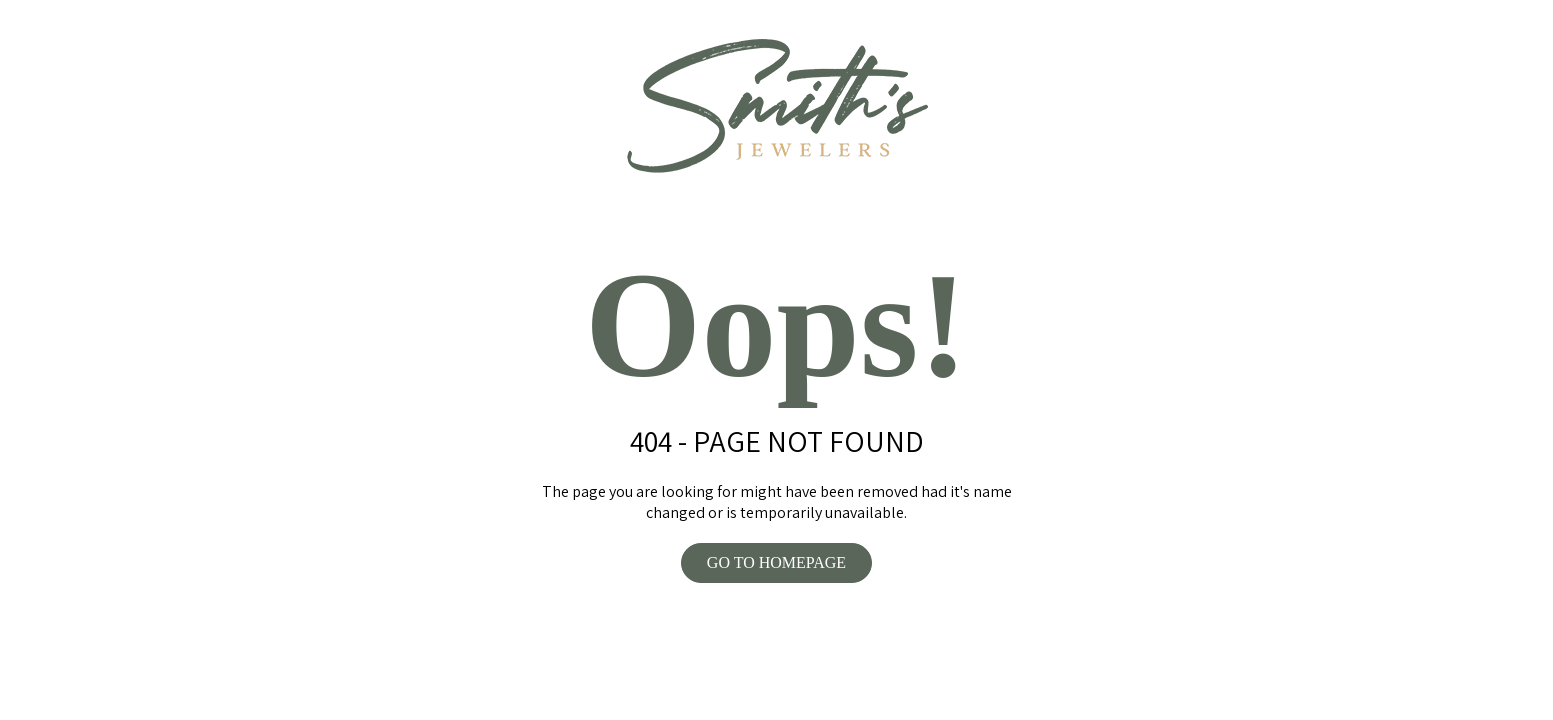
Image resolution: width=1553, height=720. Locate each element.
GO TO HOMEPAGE (776, 562)
